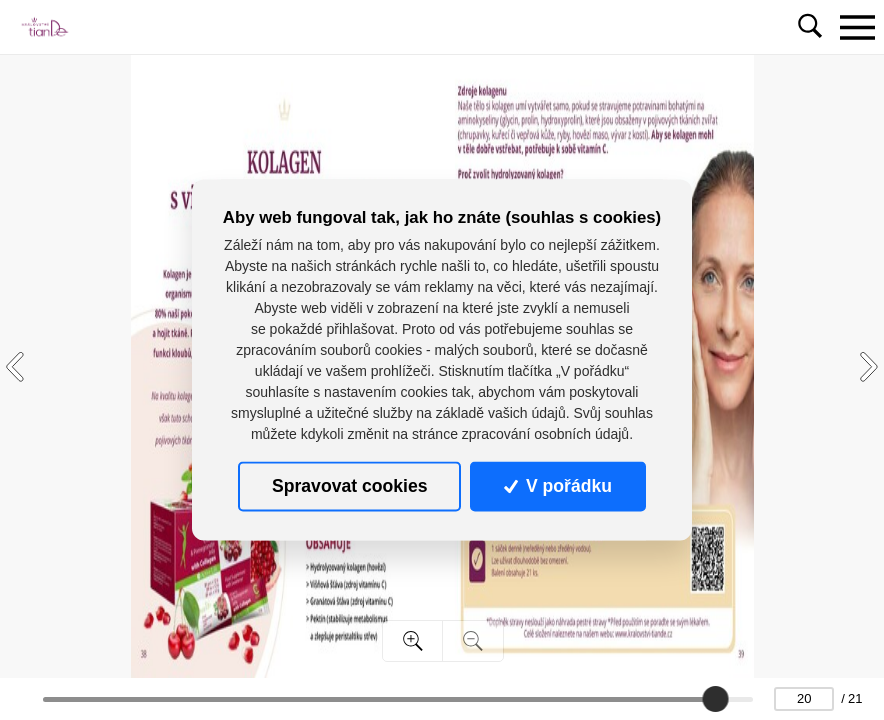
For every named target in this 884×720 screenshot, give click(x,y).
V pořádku (558, 486)
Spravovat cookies (349, 486)
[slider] (715, 699)
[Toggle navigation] (857, 27)
